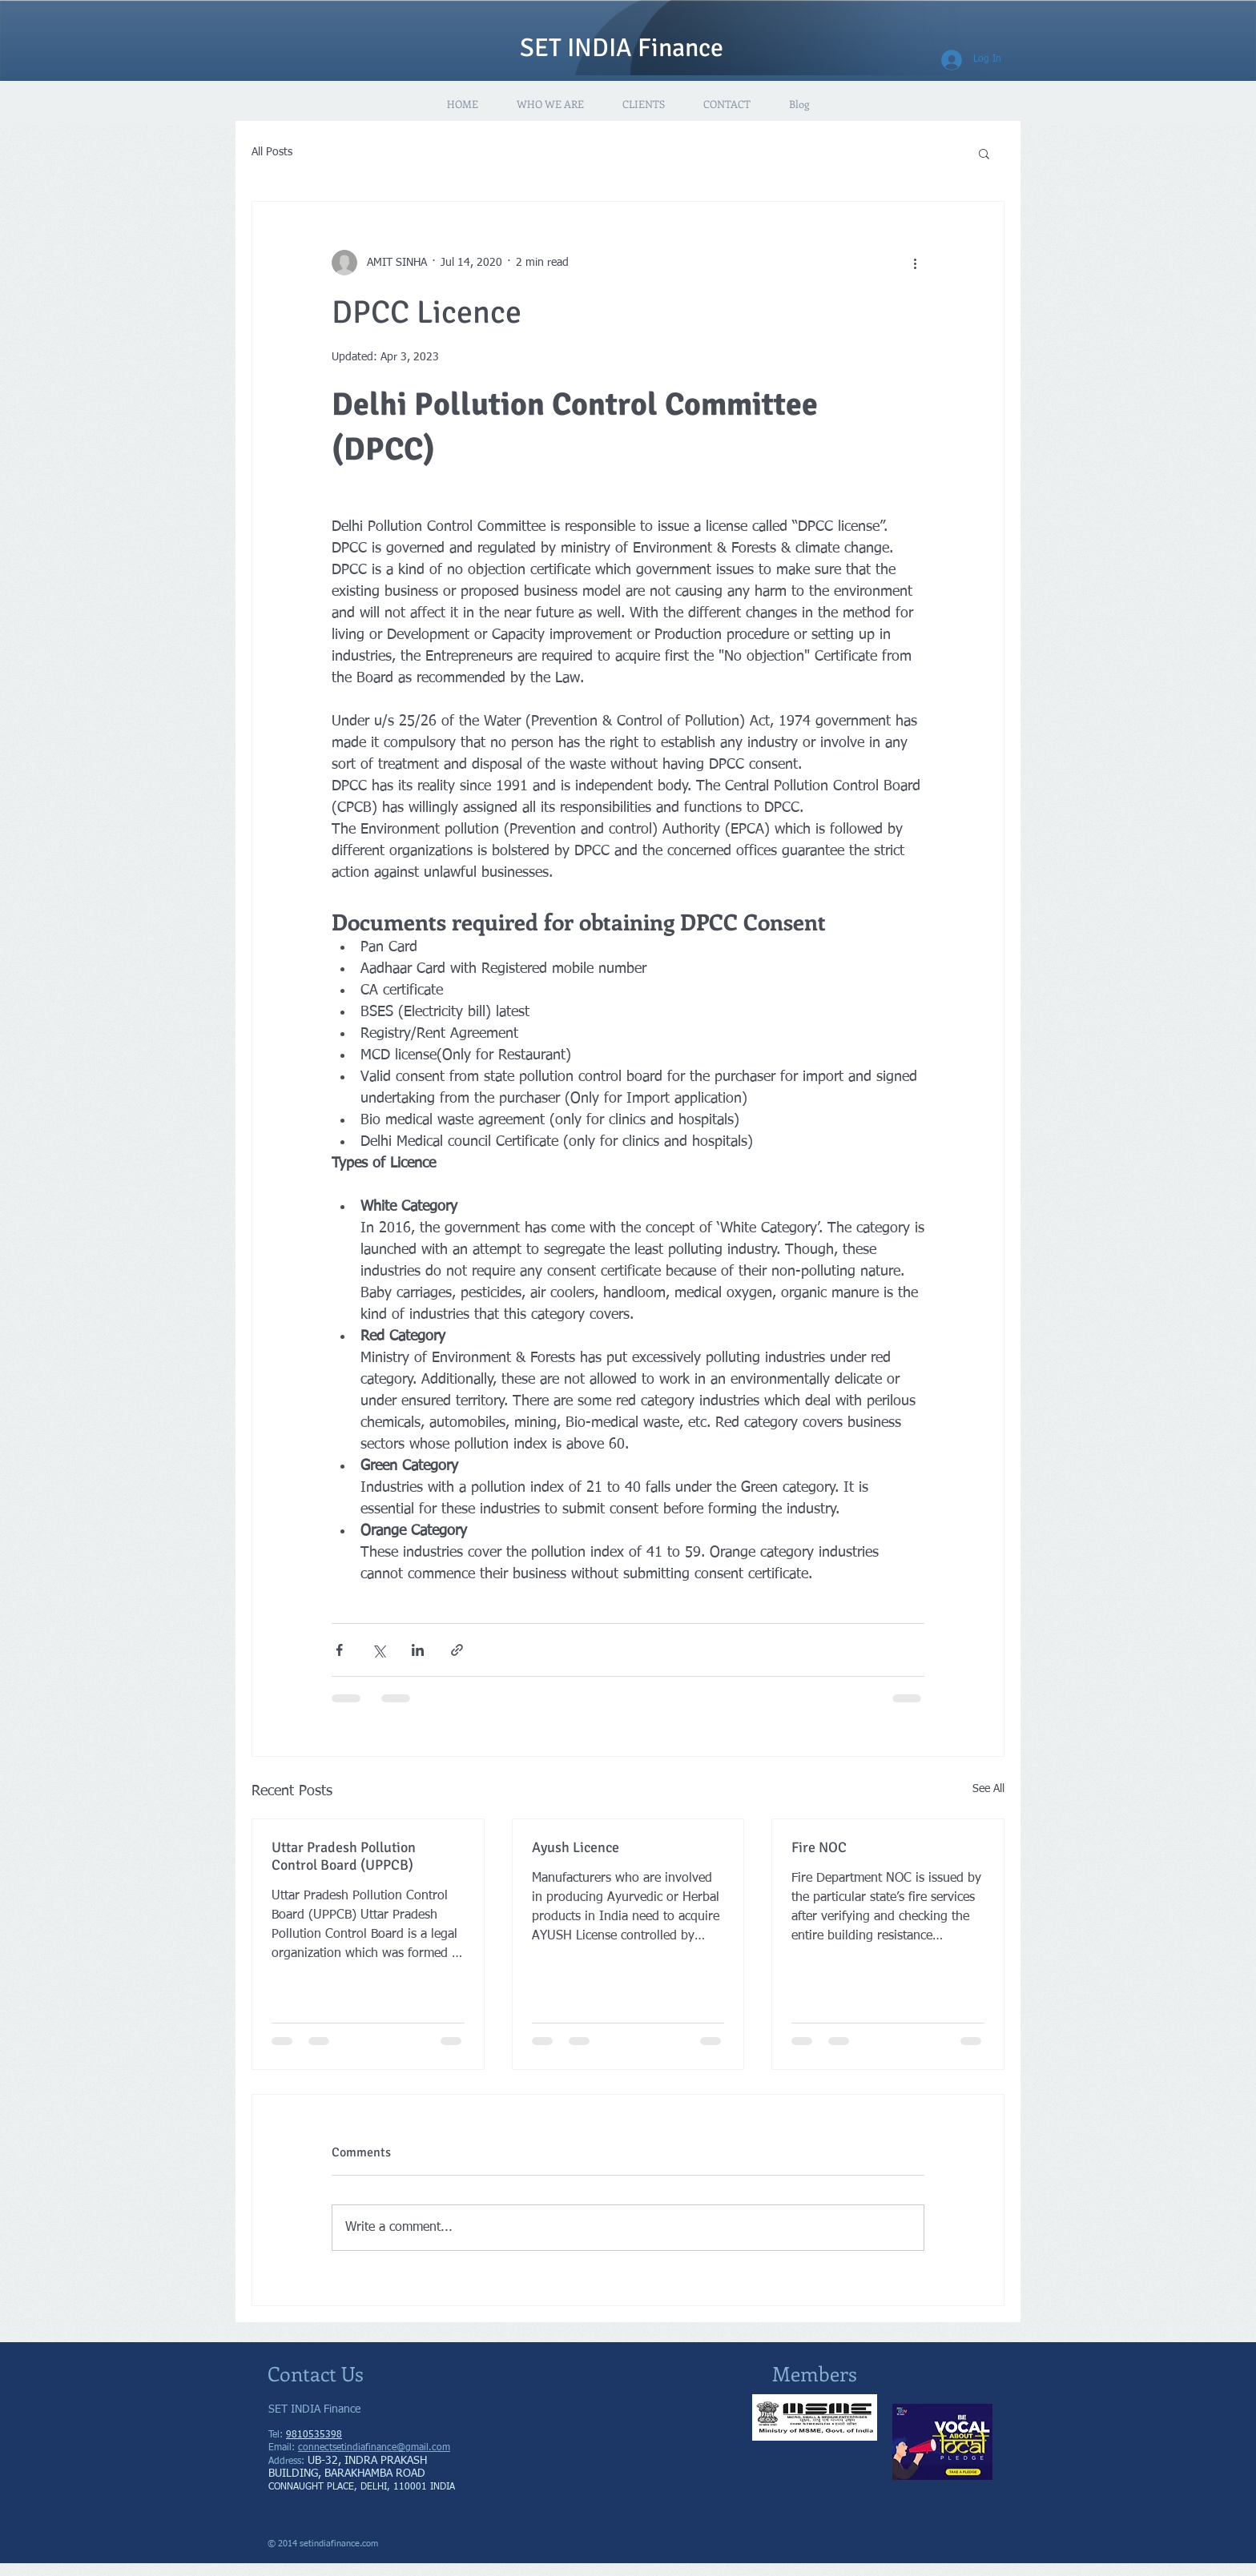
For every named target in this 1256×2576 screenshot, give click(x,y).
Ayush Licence (575, 1847)
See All (988, 1788)
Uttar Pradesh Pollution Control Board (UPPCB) (344, 1856)
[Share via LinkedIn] (417, 1650)
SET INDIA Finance (621, 47)
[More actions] (914, 262)
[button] (984, 153)
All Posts (272, 152)
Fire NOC (819, 1847)
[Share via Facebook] (339, 1650)
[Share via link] (457, 1650)
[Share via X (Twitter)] (378, 1650)
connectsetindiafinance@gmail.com (374, 2448)
